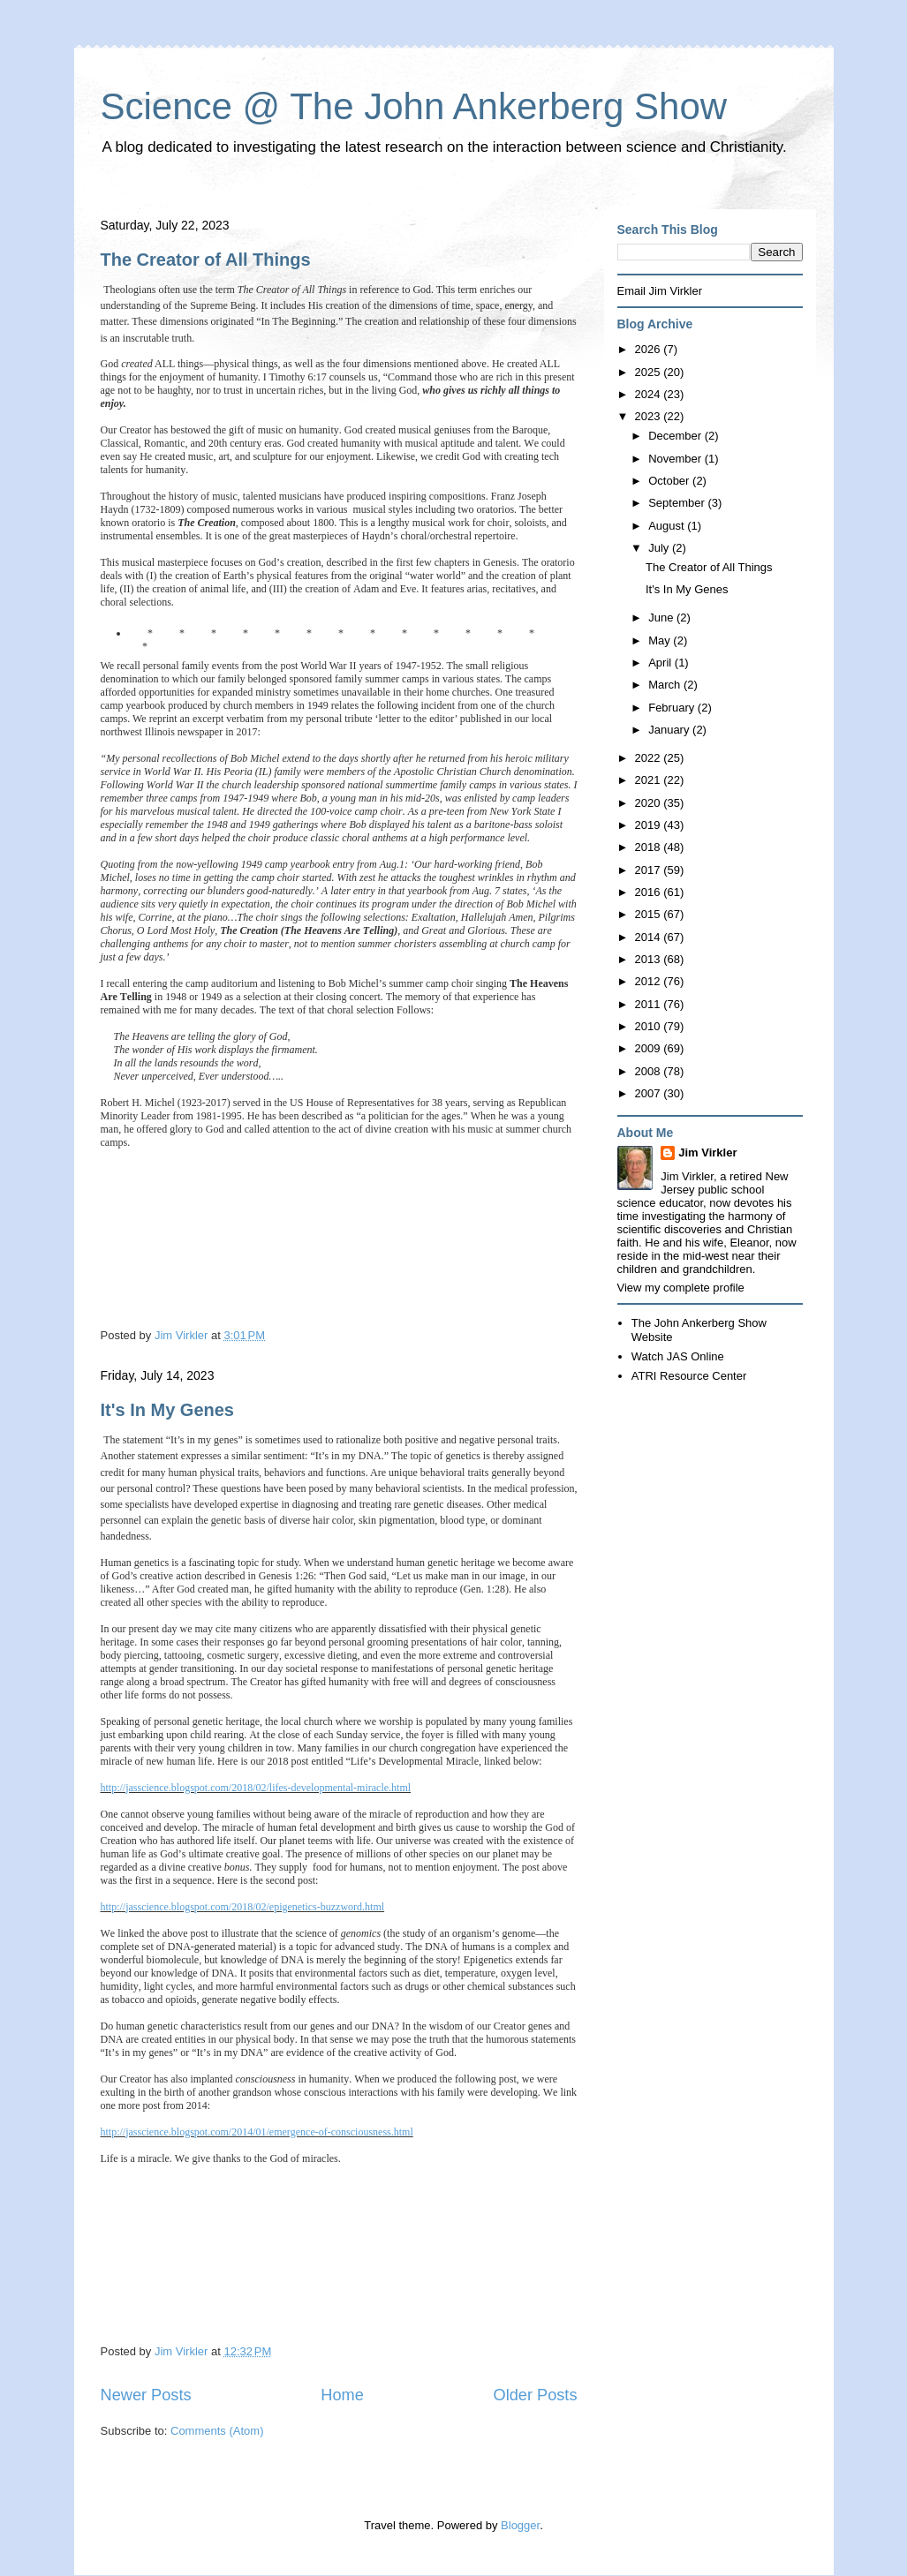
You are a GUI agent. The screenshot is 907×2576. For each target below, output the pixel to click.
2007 (649, 1093)
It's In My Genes (167, 1410)
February (673, 707)
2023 (649, 416)
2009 (649, 1048)
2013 (649, 959)
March (666, 684)
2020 (649, 803)
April (661, 662)
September (677, 502)
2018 (649, 847)
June (662, 617)
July (660, 547)
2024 (649, 394)
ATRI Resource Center (689, 1375)
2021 (649, 780)
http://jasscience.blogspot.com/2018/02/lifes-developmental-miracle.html (256, 1787)
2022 (649, 758)
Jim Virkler (707, 1152)
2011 (649, 1004)
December (676, 435)
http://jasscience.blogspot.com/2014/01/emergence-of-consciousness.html (257, 2132)
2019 (649, 825)
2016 (649, 892)
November (676, 458)
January (670, 729)
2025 (649, 372)
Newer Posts (146, 2395)
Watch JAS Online (677, 1356)
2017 (649, 870)
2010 (649, 1026)
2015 (649, 914)
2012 (649, 981)
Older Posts (535, 2395)
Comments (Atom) (216, 2430)
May (660, 640)
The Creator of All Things (206, 259)
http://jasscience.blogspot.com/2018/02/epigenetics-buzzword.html (243, 1907)
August (667, 525)
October (670, 480)
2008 (649, 1071)
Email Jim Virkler (660, 291)
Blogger (520, 2525)
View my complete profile (680, 1287)
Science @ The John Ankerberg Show (414, 106)
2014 (649, 937)
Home (342, 2395)
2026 (649, 349)
